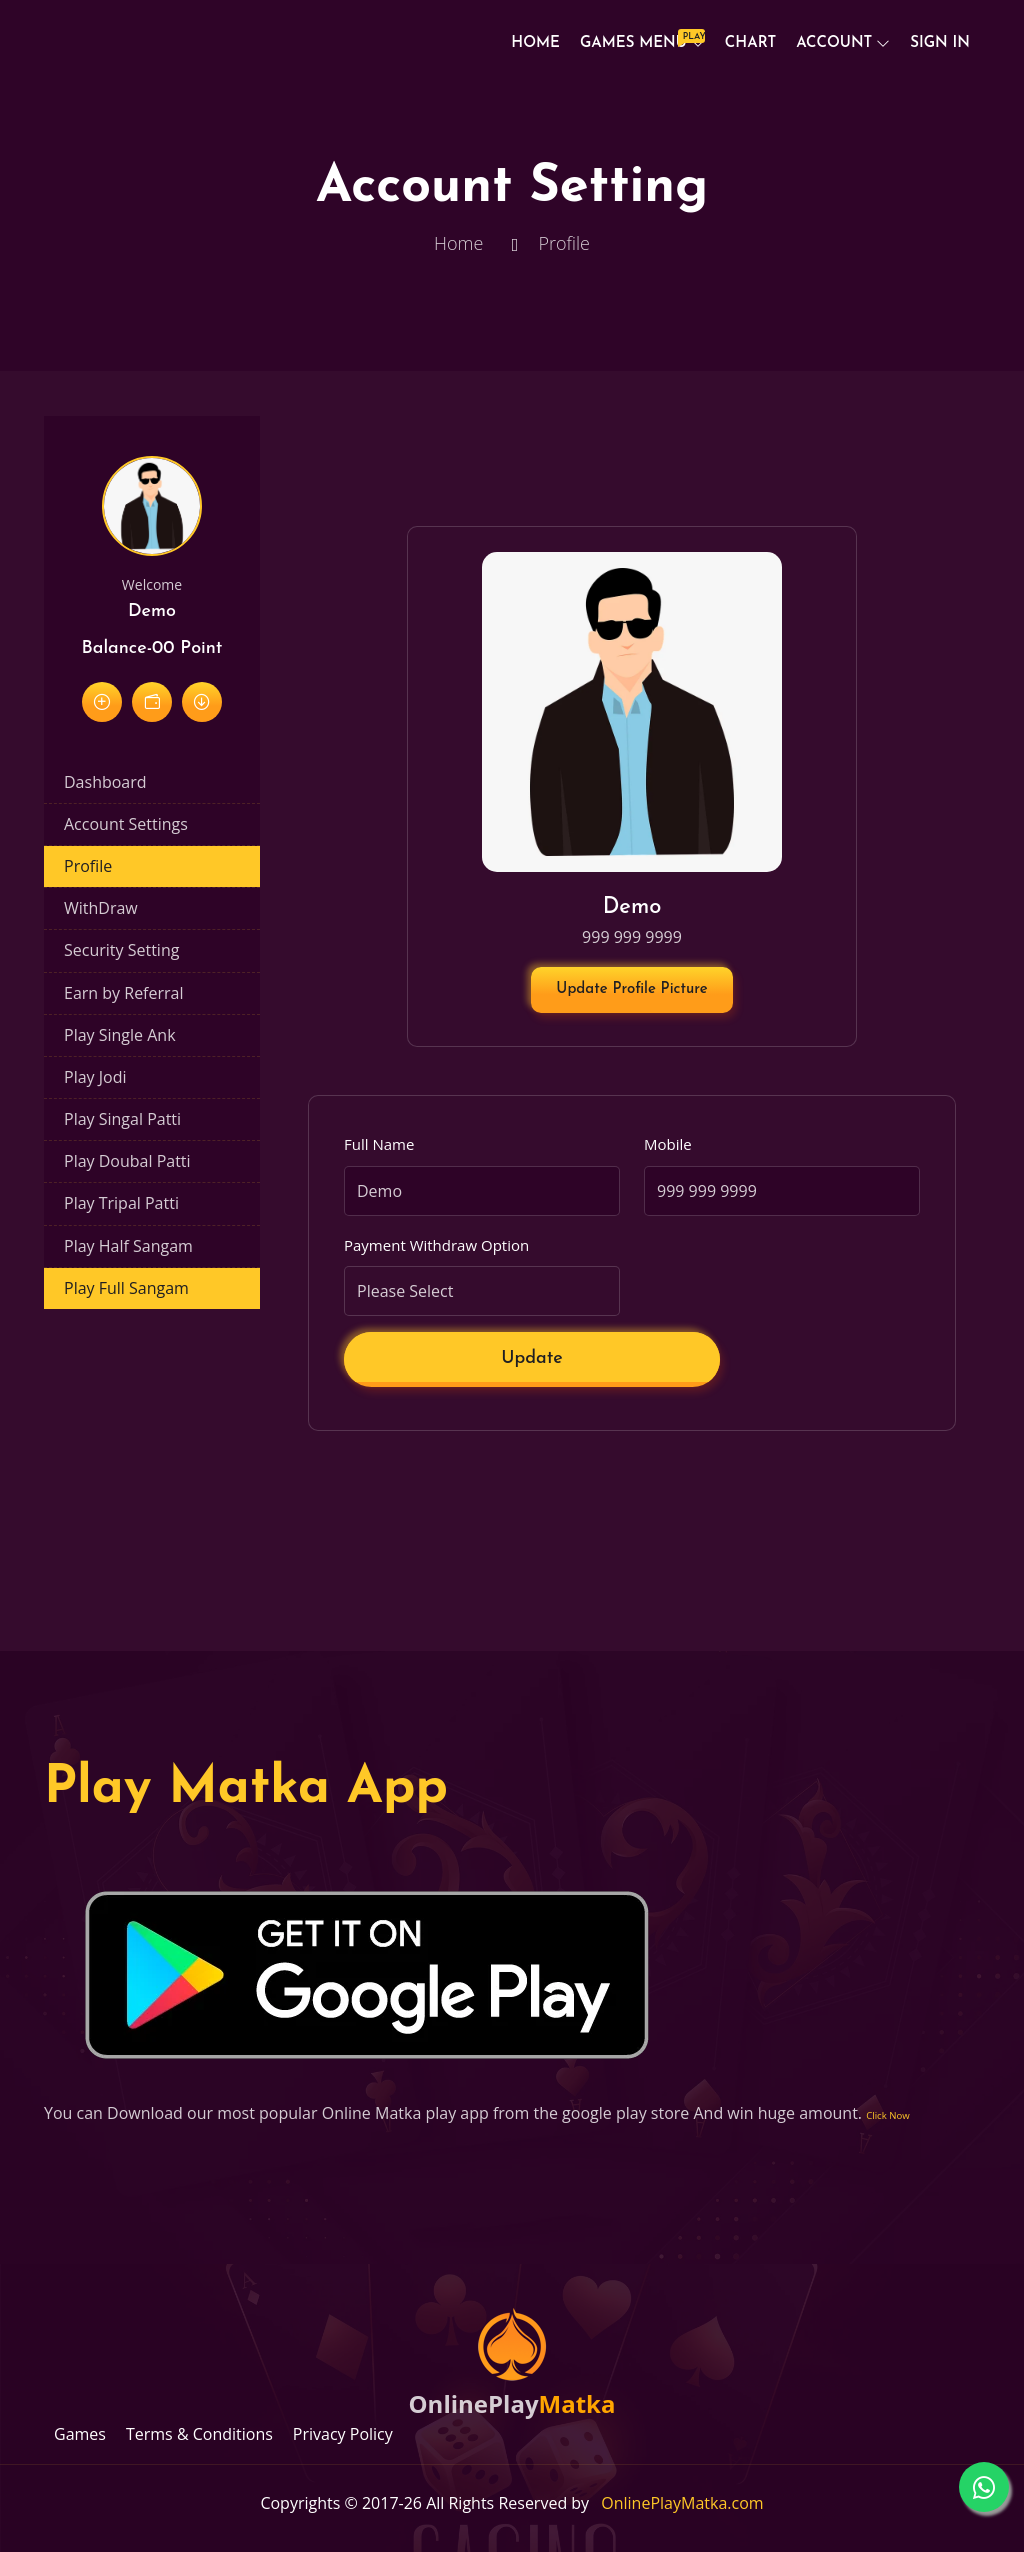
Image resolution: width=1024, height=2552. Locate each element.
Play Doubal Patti (127, 1161)
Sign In (940, 43)
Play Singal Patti (122, 1119)
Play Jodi (95, 1077)
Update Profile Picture (631, 989)
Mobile (668, 1144)
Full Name (379, 1144)
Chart (750, 43)
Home (535, 43)
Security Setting (121, 950)
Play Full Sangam (126, 1288)
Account (834, 43)
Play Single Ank (120, 1035)
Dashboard (105, 782)
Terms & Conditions (199, 2434)
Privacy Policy (343, 2434)
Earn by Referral (123, 993)
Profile (88, 866)
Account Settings (126, 824)
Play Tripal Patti (121, 1203)
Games (80, 2434)
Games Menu (638, 40)
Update (532, 1358)
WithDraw (101, 908)
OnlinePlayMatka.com (682, 2503)
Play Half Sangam (128, 1246)
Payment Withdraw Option (436, 1245)
